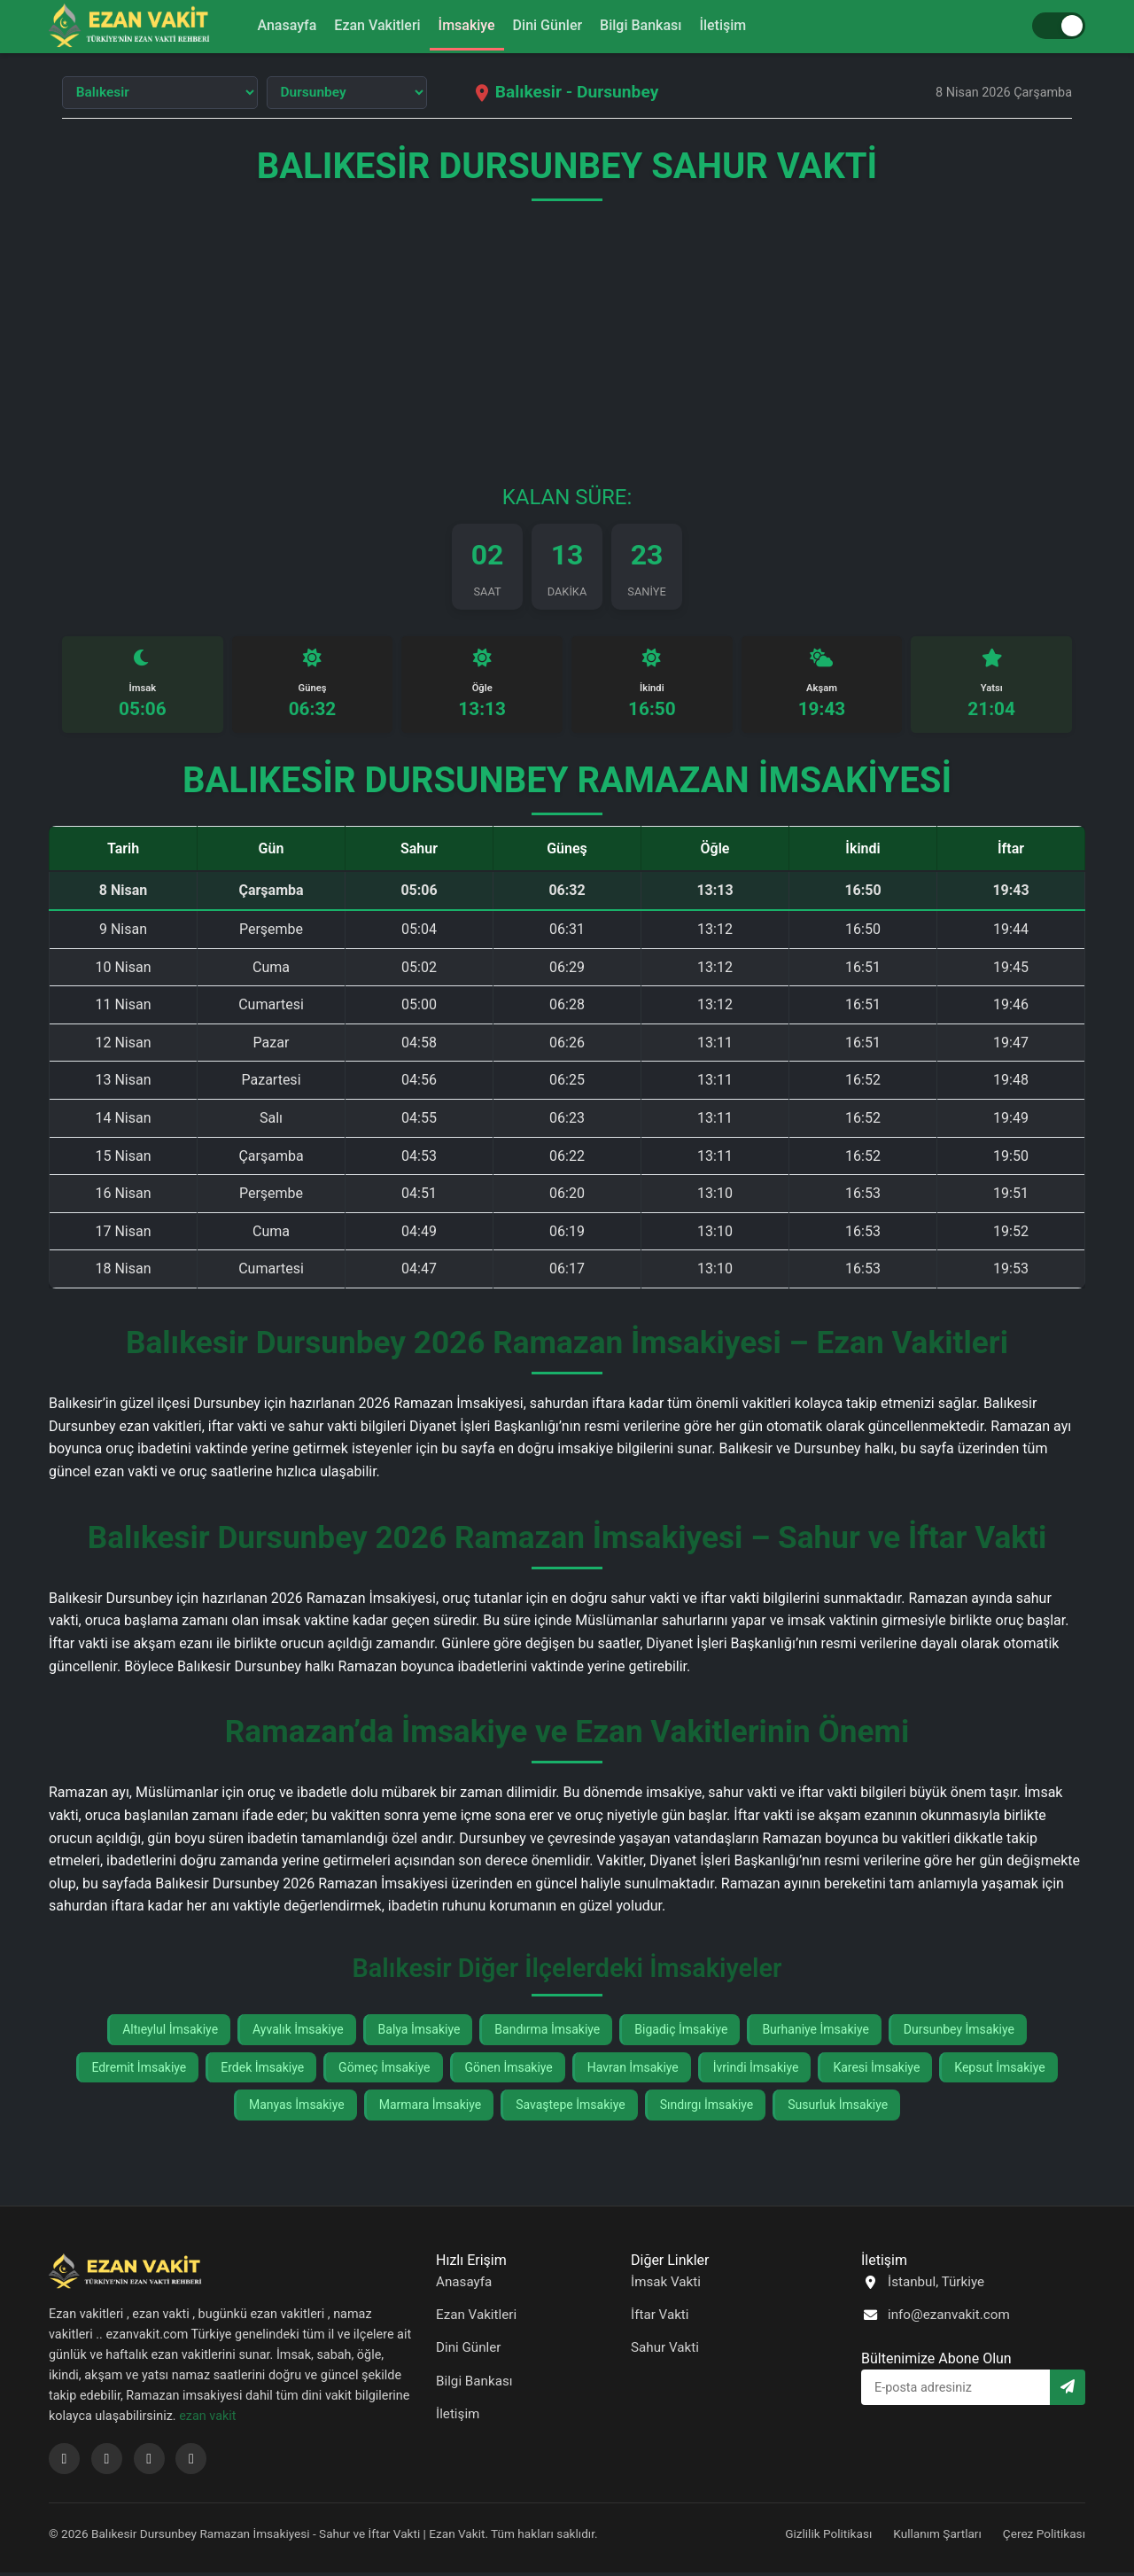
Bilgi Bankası (648, 25)
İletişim (735, 25)
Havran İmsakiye (633, 2071)
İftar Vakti (660, 2318)
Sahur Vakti (665, 2352)
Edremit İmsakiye (138, 2071)
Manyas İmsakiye (297, 2108)
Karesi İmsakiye (876, 2071)
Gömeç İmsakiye (384, 2071)
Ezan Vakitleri (370, 25)
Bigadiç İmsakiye (680, 2034)
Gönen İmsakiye (509, 2071)
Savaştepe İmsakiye (570, 2108)
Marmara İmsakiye (430, 2108)
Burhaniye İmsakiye (815, 2034)
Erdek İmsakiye (262, 2071)
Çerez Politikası (1044, 2537)
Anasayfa (274, 25)
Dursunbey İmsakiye (959, 2034)
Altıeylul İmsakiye (170, 2034)
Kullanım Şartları (937, 2537)
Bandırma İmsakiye (547, 2034)
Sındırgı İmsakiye (707, 2108)
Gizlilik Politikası (828, 2537)
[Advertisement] (567, 354)
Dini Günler (550, 25)
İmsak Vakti (666, 2285)
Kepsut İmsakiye (999, 2071)
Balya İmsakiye (419, 2034)
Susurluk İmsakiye (838, 2108)
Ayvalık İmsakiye (298, 2034)
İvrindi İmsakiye (756, 2071)
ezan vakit (207, 2419)
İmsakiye (464, 25)
